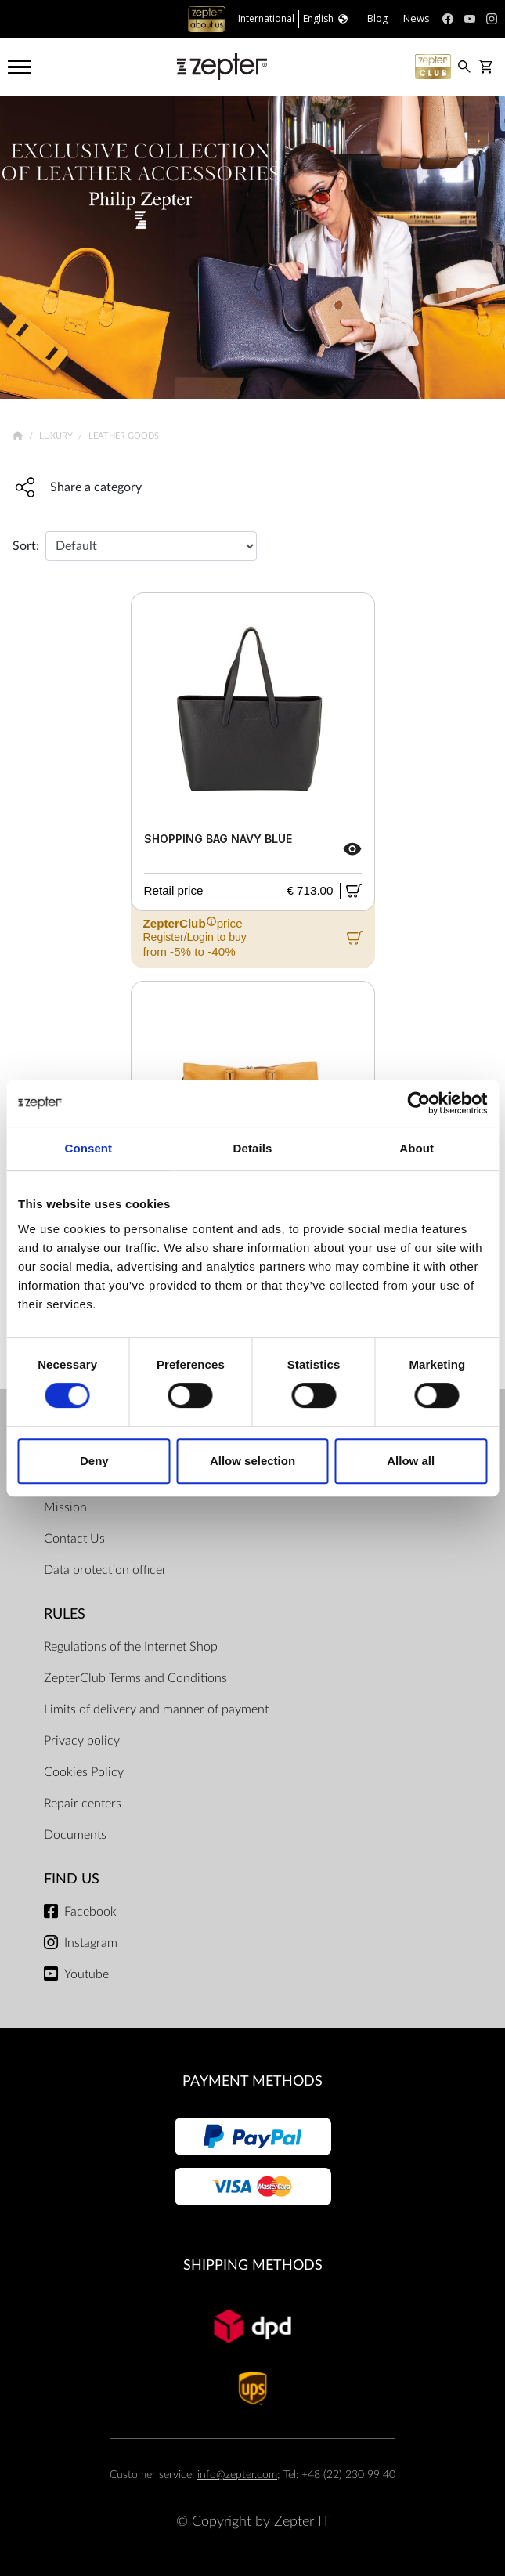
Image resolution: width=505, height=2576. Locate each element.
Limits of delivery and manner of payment (156, 1709)
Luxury (57, 436)
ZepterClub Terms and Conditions (135, 1678)
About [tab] (416, 1148)
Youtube (86, 1974)
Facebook (90, 1911)
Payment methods (252, 2081)
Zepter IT (302, 2521)
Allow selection (252, 1460)
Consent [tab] (88, 1148)
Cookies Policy (84, 1772)
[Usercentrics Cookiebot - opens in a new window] (418, 1103)
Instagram (90, 1943)
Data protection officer (105, 1570)
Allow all (411, 1460)
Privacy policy (82, 1741)
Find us (71, 1879)
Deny (94, 1460)
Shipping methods (253, 2265)
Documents (75, 1835)
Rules (64, 1614)
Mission (65, 1507)
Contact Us (74, 1538)
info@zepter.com (237, 2474)
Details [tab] (252, 1148)
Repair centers (82, 1803)
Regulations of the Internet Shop (131, 1647)
